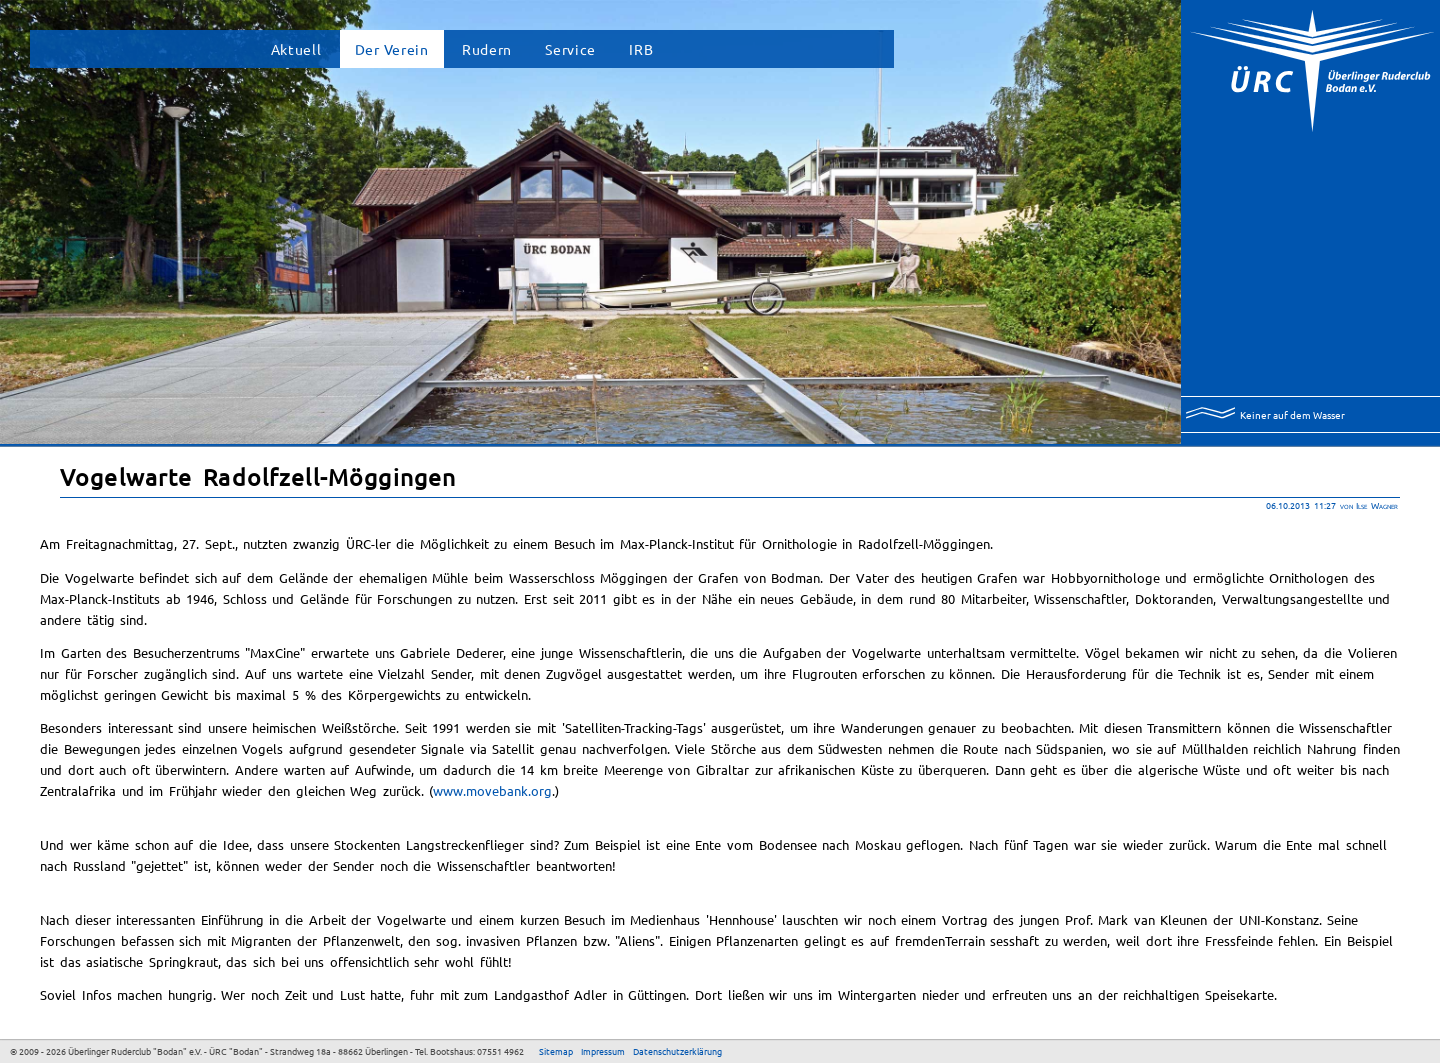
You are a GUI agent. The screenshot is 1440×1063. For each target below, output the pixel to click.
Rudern (487, 49)
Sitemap (556, 1051)
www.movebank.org (492, 790)
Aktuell (296, 49)
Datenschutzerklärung (677, 1051)
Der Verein (392, 49)
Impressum (603, 1051)
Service (570, 49)
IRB (641, 49)
